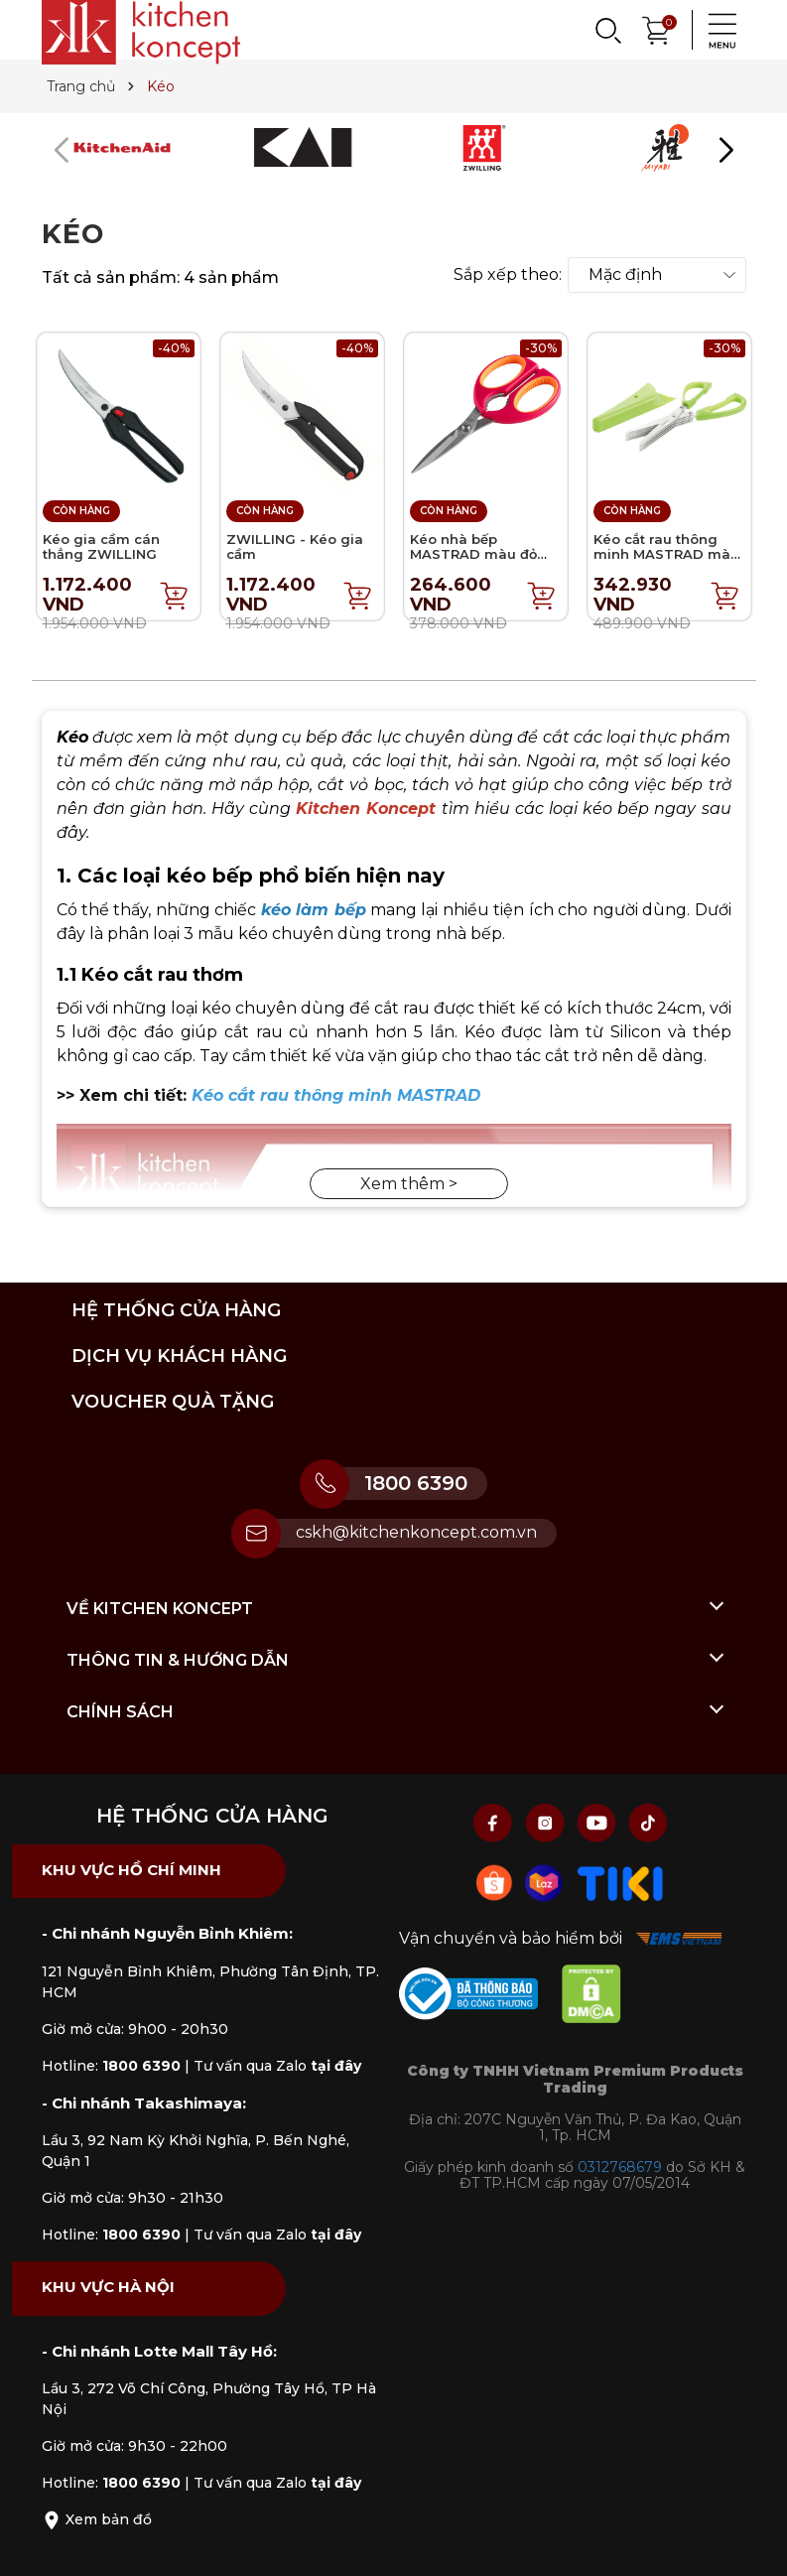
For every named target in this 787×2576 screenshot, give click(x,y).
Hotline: (111, 2066)
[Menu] (716, 30)
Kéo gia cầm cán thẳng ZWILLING (101, 547)
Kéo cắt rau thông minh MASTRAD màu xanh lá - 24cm (666, 554)
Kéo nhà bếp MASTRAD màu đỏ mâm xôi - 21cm (473, 554)
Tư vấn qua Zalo (277, 2066)
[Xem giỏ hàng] (657, 28)
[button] (726, 150)
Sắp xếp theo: (508, 275)
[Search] (607, 30)
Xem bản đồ (97, 2519)
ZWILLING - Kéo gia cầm (294, 547)
